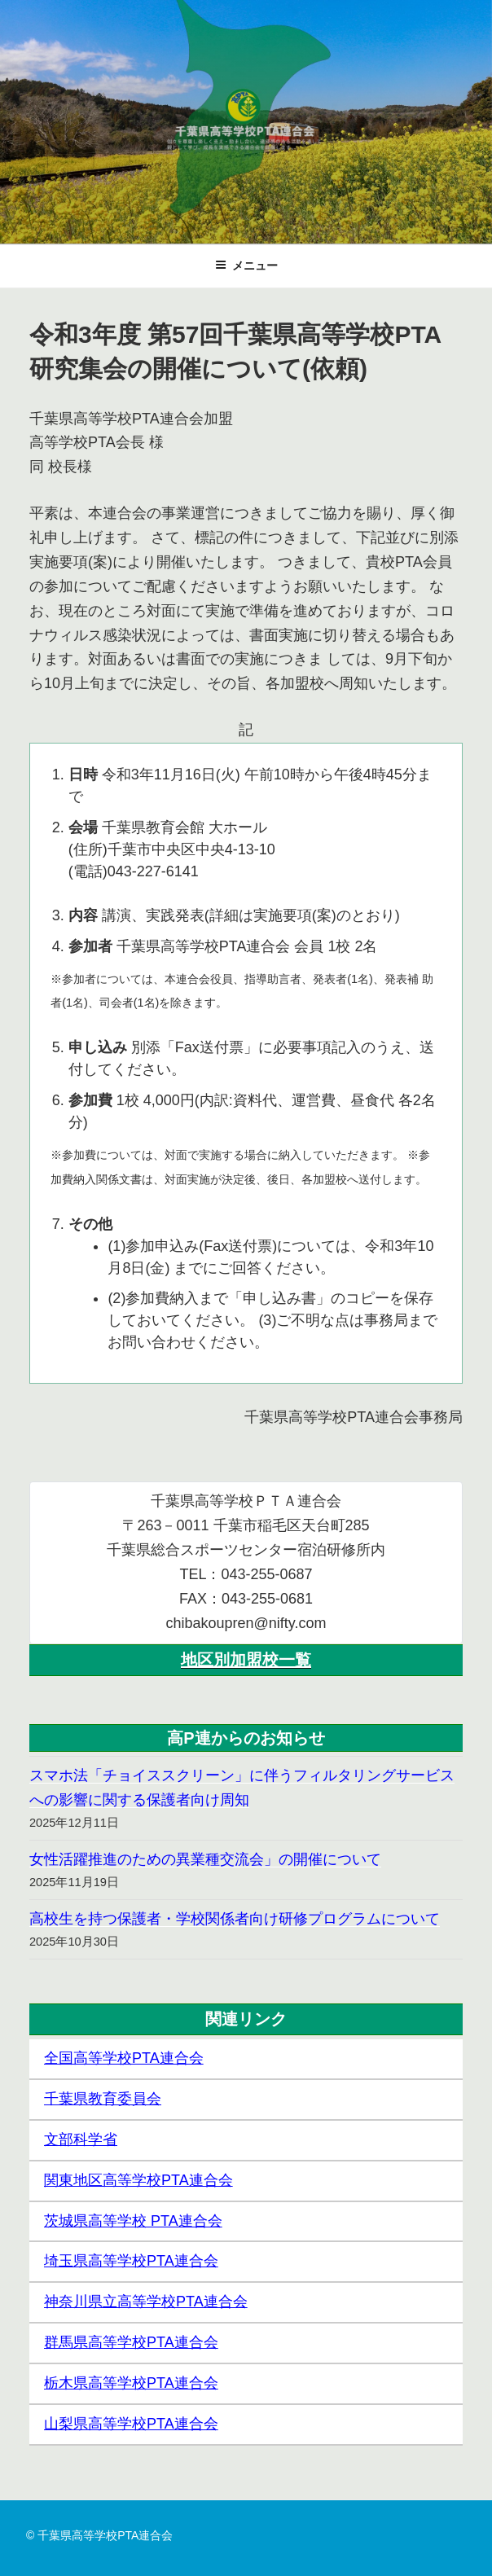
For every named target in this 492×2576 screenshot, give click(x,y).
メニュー (246, 265)
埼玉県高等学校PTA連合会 (131, 2261)
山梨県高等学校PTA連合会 (131, 2424)
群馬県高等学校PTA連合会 (131, 2342)
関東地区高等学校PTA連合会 (138, 2180)
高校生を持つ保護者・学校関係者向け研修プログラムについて (234, 1919)
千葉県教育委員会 (102, 2099)
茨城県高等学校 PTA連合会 (133, 2221)
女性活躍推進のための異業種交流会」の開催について (205, 1859)
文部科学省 (80, 2139)
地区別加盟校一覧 (246, 1660)
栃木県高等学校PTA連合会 (131, 2383)
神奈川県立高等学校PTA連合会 (146, 2301)
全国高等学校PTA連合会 (124, 2058)
